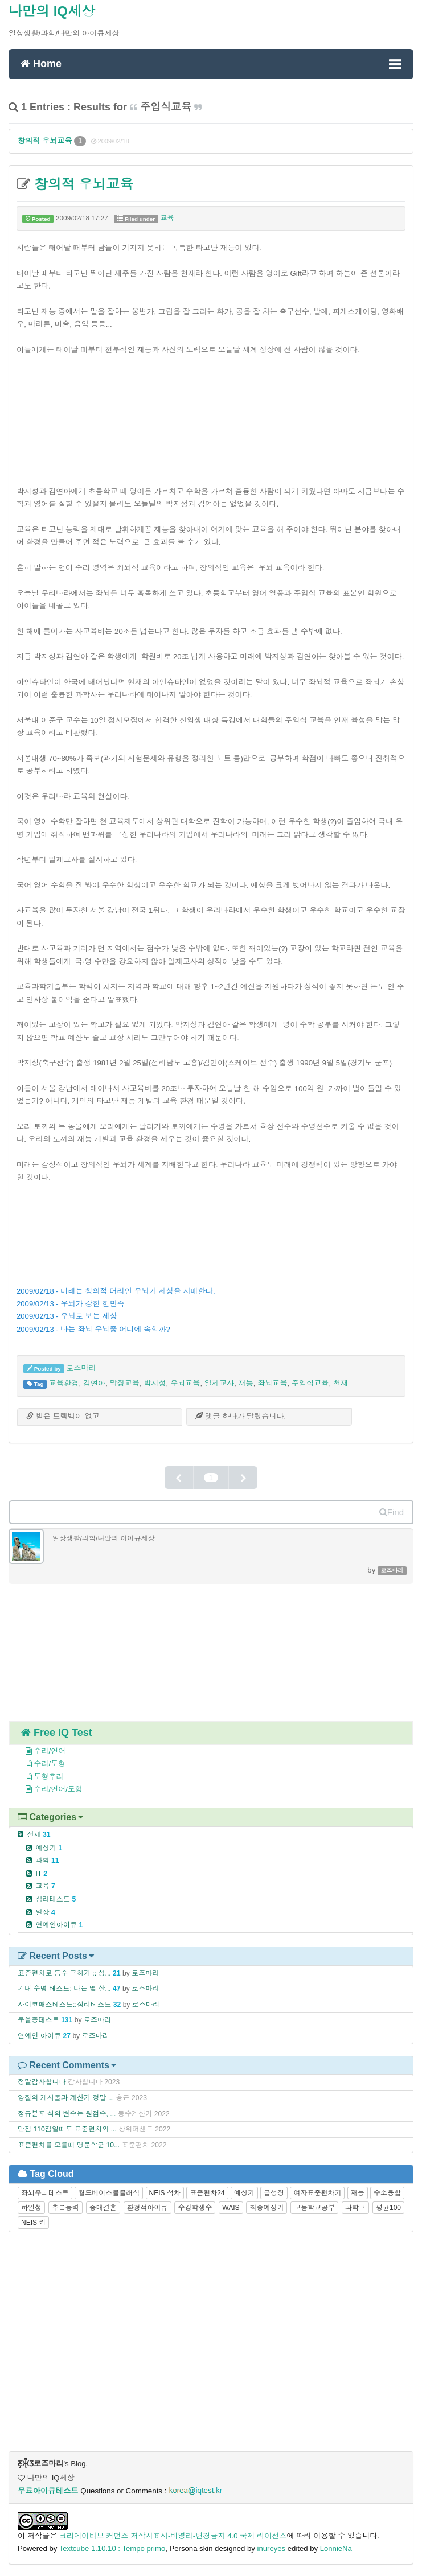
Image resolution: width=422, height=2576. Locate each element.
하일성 (31, 2208)
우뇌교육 (185, 1383)
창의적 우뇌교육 (46, 141)
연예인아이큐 (59, 1925)
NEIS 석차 (165, 2193)
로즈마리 (81, 1368)
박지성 (155, 1383)
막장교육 (124, 1383)
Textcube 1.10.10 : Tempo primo (112, 2548)
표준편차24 (207, 2193)
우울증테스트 (38, 2020)
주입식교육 (310, 1383)
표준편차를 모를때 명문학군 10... (69, 2145)
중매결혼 (103, 2208)
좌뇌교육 (272, 1383)
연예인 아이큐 (39, 2036)
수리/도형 (39, 1763)
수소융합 (387, 2193)
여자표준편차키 (317, 2193)
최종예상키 (266, 2208)
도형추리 (38, 1776)
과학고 (355, 2208)
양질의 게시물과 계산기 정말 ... (66, 2098)
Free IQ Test (56, 1732)
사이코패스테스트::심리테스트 (64, 2005)
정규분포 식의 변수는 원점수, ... (67, 2114)
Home (41, 63)
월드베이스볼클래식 (109, 2193)
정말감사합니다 (42, 2082)
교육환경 (64, 1383)
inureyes (271, 2548)
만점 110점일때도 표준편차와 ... (67, 2129)
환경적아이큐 (147, 2208)
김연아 (94, 1383)
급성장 (274, 2193)
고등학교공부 (314, 2208)
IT (41, 1874)
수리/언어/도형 (48, 1789)
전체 (38, 1834)
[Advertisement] (211, 414)
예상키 (48, 1848)
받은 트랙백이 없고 (63, 1416)
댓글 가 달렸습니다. (240, 1416)
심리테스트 (55, 1899)
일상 (45, 1912)
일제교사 (219, 1383)
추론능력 (65, 2208)
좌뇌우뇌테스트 (45, 2193)
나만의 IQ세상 (52, 11)
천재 (340, 1383)
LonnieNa (336, 2548)
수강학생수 (195, 2208)
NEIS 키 (33, 2223)
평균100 (388, 2208)
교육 (167, 218)
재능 (245, 1383)
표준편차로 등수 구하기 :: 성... (64, 1973)
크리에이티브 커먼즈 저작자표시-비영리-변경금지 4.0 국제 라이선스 (173, 2536)
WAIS (230, 2208)
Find (391, 1512)
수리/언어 (39, 1751)
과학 (47, 1861)
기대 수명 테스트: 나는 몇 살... (64, 1989)
